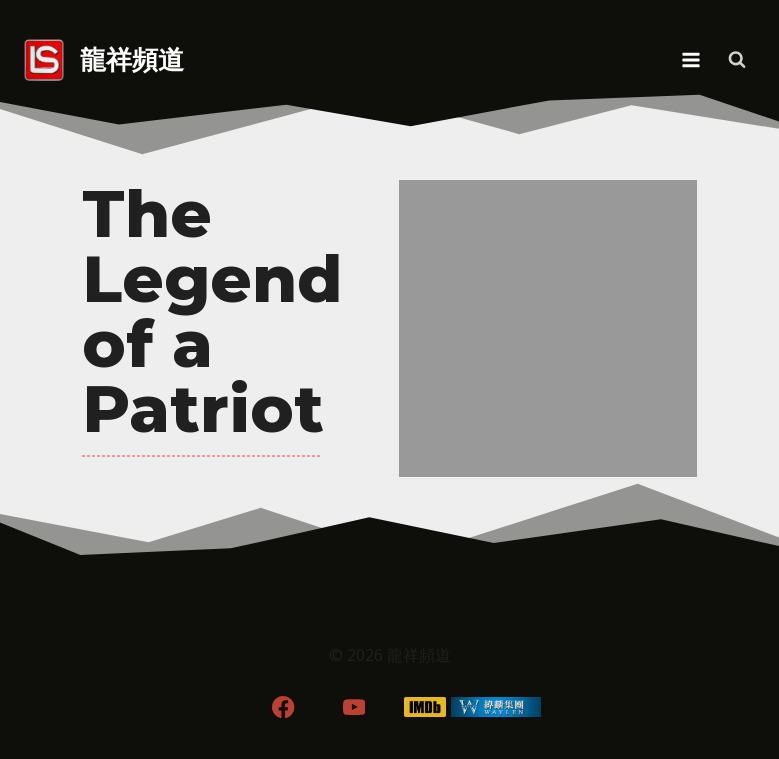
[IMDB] (424, 707)
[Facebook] (283, 707)
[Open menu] (690, 59)
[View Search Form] (737, 60)
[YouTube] (354, 707)
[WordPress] (495, 707)
